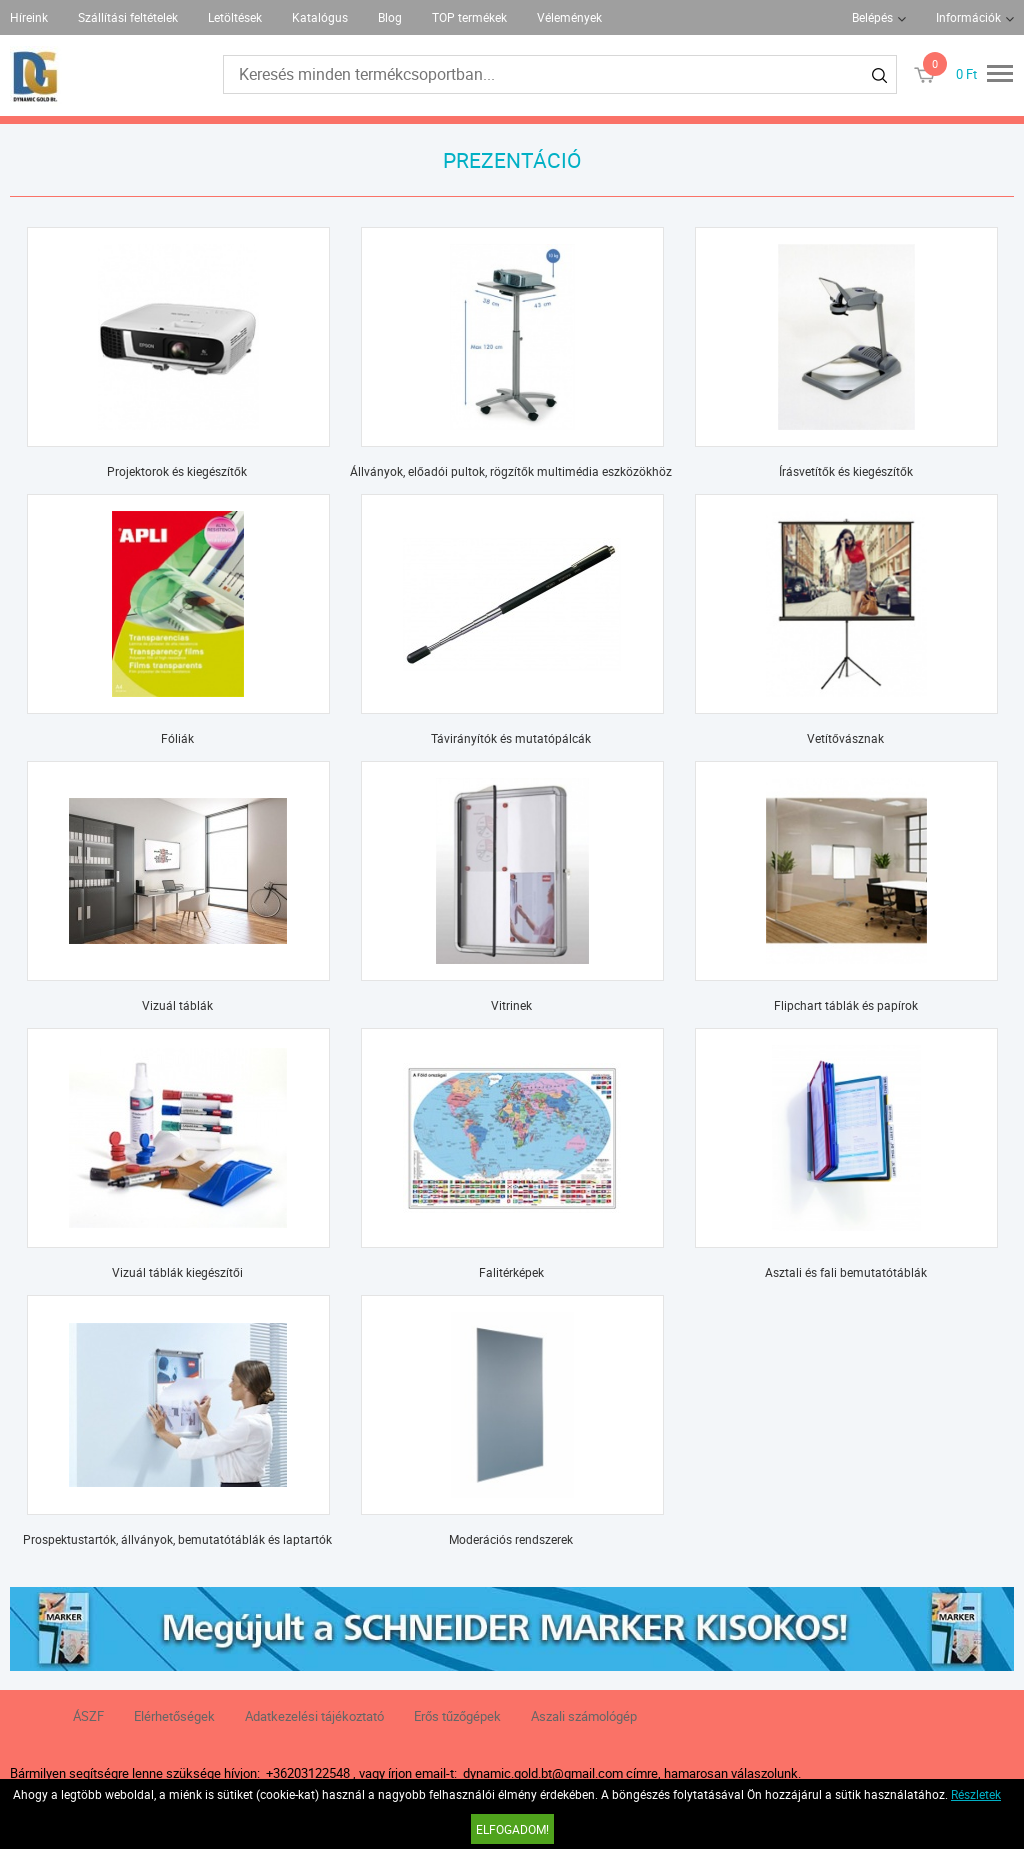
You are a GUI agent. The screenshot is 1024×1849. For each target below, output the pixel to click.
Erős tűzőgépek (457, 1716)
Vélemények (569, 17)
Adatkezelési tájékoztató (314, 1716)
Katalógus (320, 17)
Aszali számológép (584, 1716)
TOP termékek (469, 17)
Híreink (29, 17)
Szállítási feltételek (128, 17)
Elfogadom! (512, 1829)
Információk (968, 17)
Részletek (976, 1794)
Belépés (872, 17)
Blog (390, 17)
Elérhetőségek (174, 1716)
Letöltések (235, 17)
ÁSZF (88, 1716)
